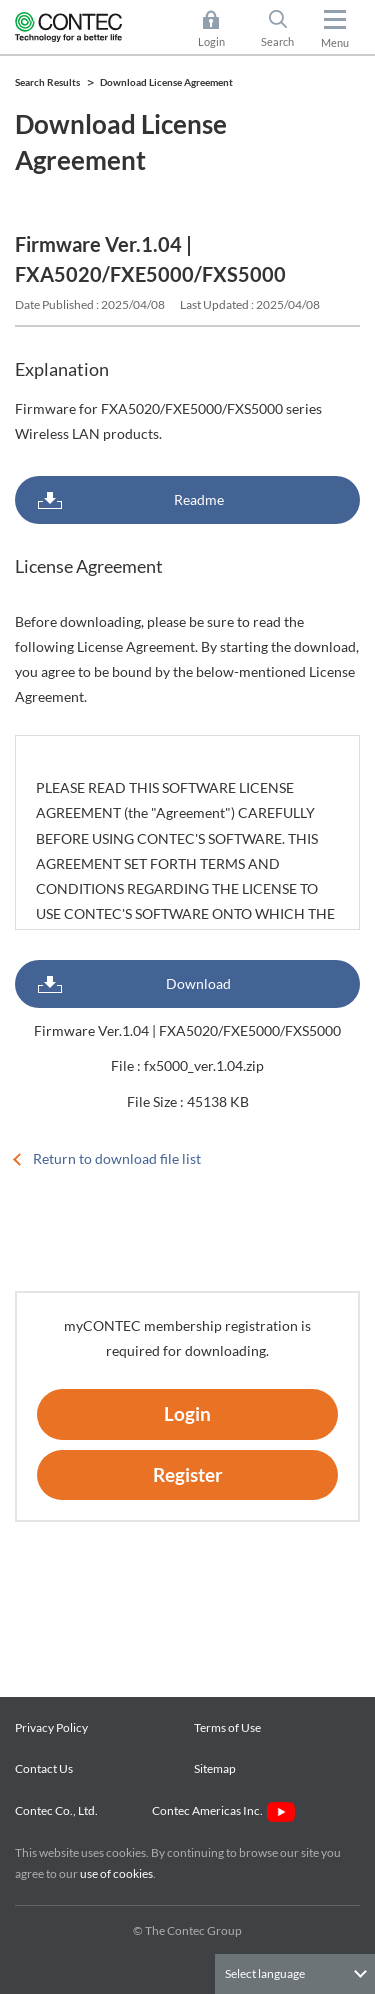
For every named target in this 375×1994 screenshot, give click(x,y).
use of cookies (116, 1873)
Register (188, 1474)
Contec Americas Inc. (223, 1810)
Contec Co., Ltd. (58, 1810)
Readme (199, 499)
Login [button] (221, 29)
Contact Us (44, 1768)
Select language (265, 1973)
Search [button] (286, 29)
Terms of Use (227, 1727)
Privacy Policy (51, 1727)
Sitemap (215, 1768)
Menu (335, 42)
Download (198, 983)
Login (187, 1413)
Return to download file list (117, 1158)
